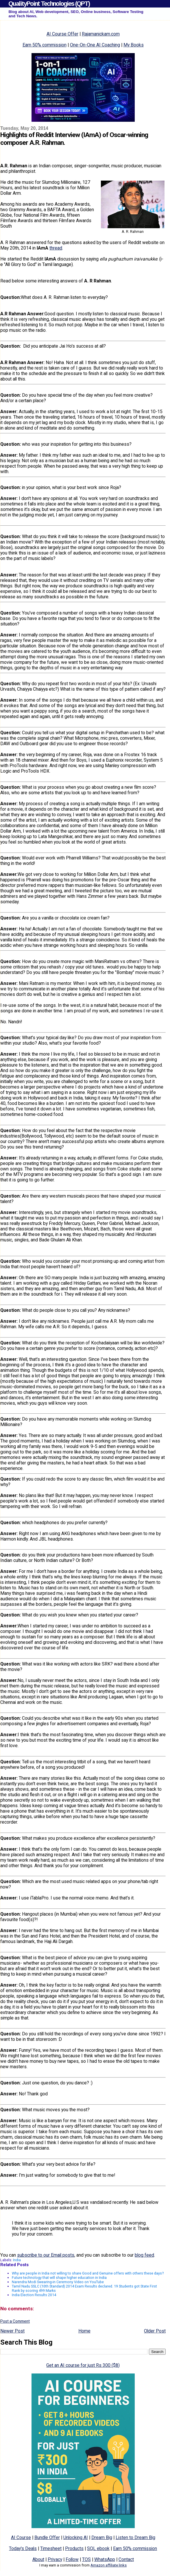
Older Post (155, 2331)
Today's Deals (23, 2548)
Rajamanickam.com (101, 34)
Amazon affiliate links (108, 2565)
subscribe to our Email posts (45, 2255)
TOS (86, 2559)
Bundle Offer (47, 2537)
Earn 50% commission (44, 45)
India (17, 2260)
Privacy (55, 2559)
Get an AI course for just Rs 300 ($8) (83, 2365)
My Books (133, 45)
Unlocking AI (75, 2537)
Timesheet (51, 2548)
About (38, 2559)
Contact (126, 2559)
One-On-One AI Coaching (95, 45)
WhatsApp (104, 2559)
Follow (72, 2559)
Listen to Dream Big (135, 2537)
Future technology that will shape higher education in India (59, 2277)
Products (74, 2548)
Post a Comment (15, 2321)
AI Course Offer (62, 34)
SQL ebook (98, 2548)
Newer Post (12, 2331)
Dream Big (101, 2537)
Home (84, 2331)
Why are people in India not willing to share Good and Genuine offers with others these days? (88, 2273)
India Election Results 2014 (34, 2295)
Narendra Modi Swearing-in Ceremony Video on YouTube (58, 2282)
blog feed (144, 2255)
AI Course (21, 2537)
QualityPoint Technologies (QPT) (49, 3)
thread (55, 248)
